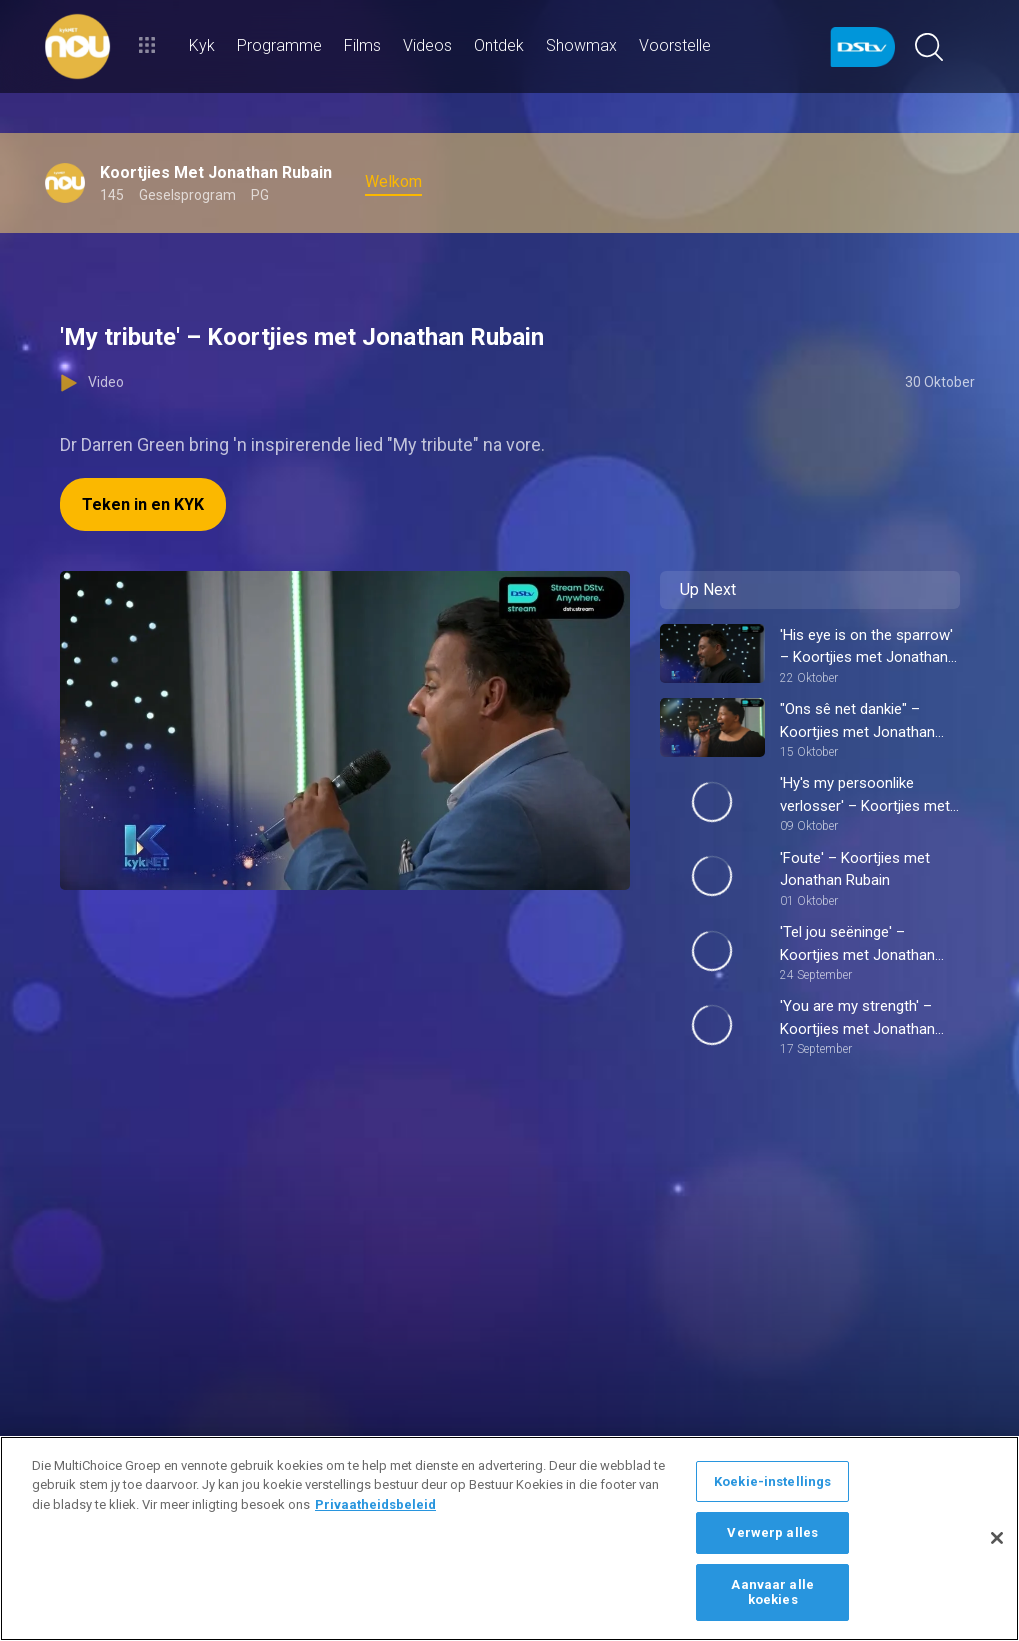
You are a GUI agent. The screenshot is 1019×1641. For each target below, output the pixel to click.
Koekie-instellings (772, 1481)
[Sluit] (997, 1538)
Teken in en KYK (143, 504)
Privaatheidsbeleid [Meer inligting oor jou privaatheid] (375, 1504)
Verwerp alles (772, 1532)
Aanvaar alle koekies (772, 1592)
